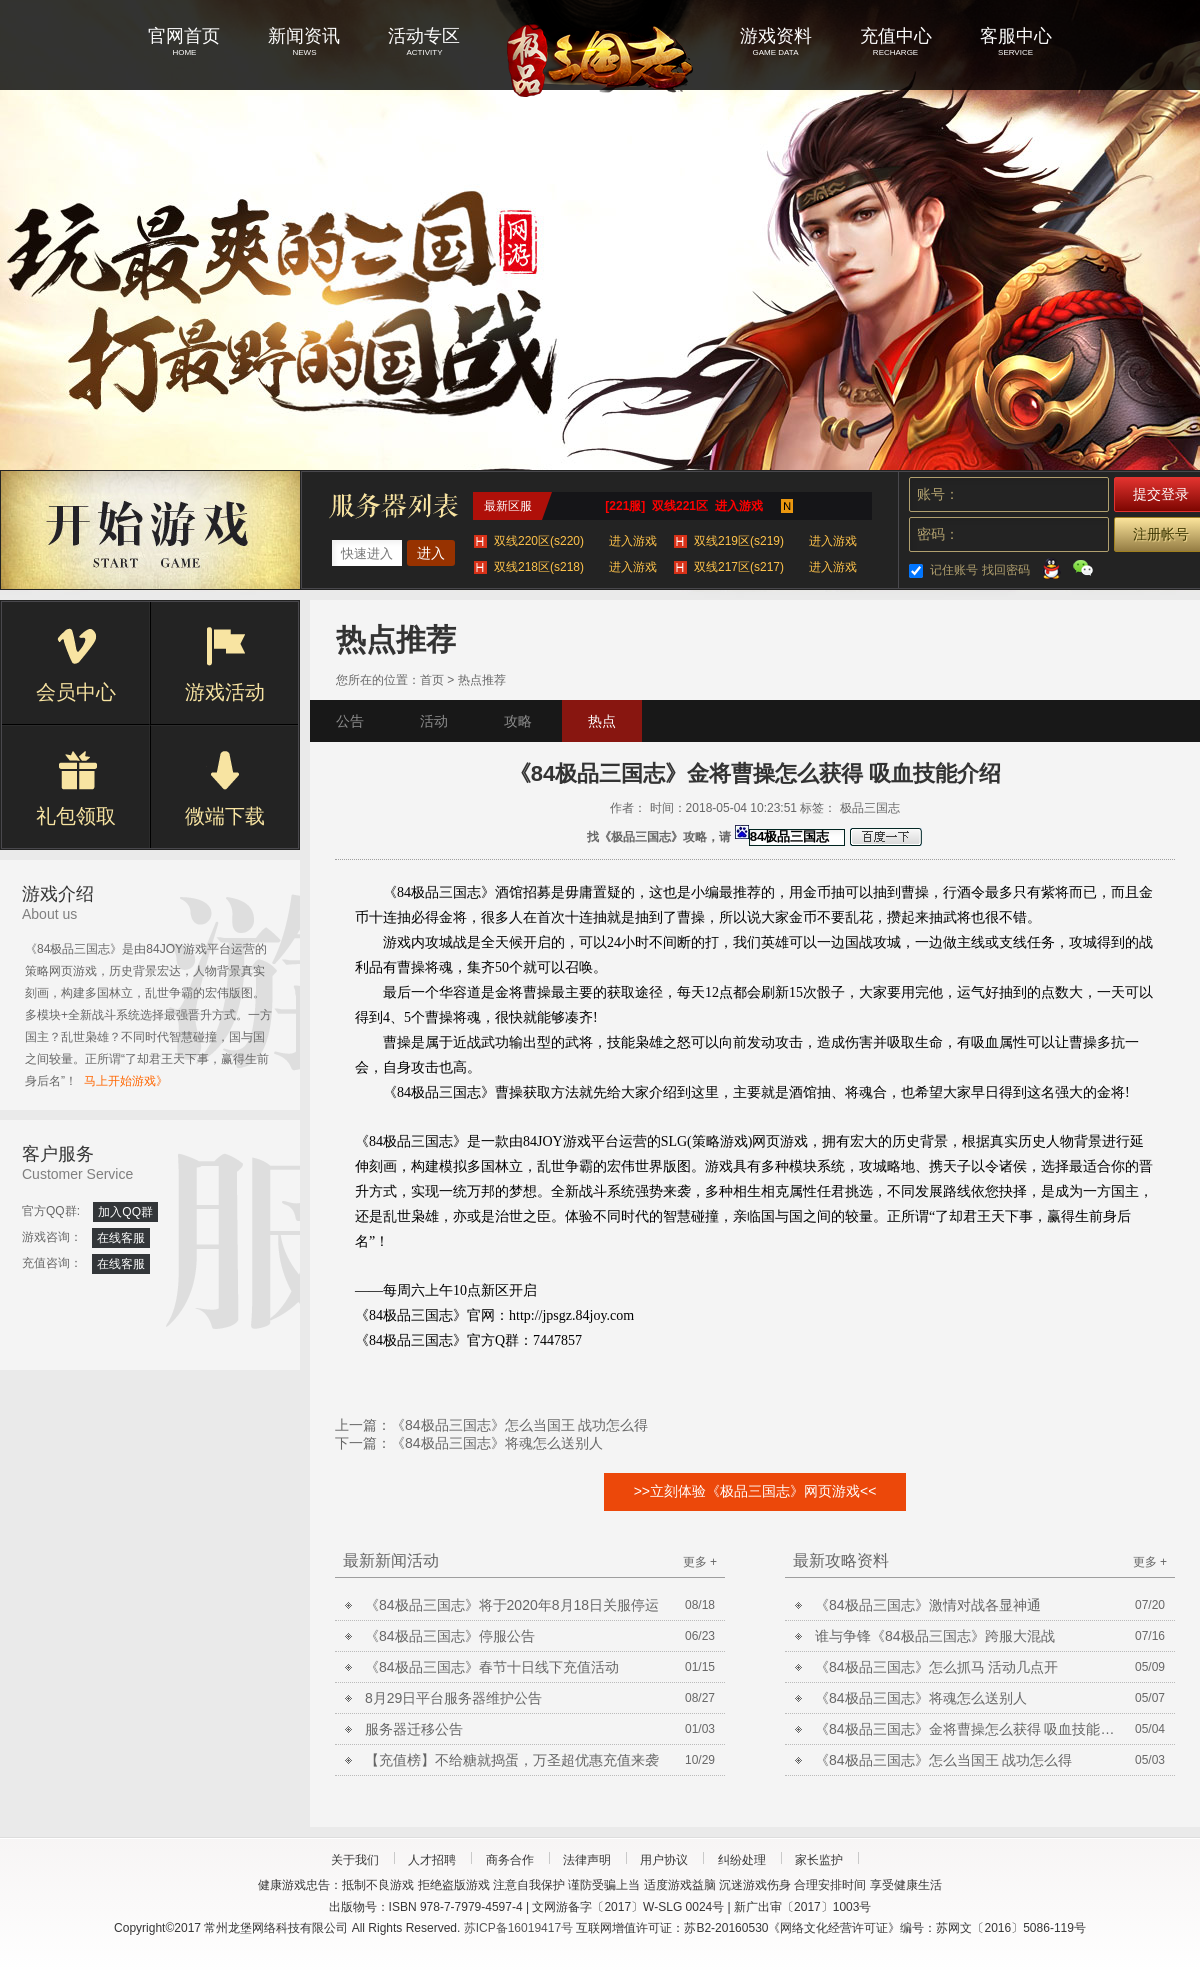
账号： (938, 494)
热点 (602, 721)
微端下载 (225, 789)
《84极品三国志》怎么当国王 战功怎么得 (519, 1425)
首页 (432, 680)
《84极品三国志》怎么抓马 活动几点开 (936, 1667)
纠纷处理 (742, 1860)
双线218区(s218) (575, 567)
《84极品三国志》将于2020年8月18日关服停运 (512, 1605)
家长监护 (819, 1860)
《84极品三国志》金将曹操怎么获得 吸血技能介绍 (965, 1729)
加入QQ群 (125, 1212)
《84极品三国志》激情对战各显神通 (928, 1605)
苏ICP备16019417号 (518, 1928)
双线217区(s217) (775, 567)
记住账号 (954, 570)
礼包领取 (76, 789)
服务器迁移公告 (414, 1729)
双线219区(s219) (775, 541)
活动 (434, 721)
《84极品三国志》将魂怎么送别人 (497, 1443)
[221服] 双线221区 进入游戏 (683, 506)
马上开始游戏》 (126, 1081)
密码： (938, 534)
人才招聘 (432, 1860)
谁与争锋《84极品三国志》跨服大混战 (935, 1636)
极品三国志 (600, 60)
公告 (350, 721)
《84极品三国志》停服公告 (450, 1636)
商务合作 (510, 1860)
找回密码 (1006, 570)
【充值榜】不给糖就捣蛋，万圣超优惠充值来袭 (512, 1760)
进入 (431, 553)
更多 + (700, 1562)
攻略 (518, 721)
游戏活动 (225, 665)
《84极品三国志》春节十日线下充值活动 (492, 1667)
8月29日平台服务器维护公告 (453, 1698)
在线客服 (121, 1238)
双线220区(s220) (575, 541)
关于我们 (355, 1860)
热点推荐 (482, 680)
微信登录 (1083, 568)
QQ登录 (1051, 568)
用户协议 (664, 1860)
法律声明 (587, 1860)
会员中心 (76, 665)
